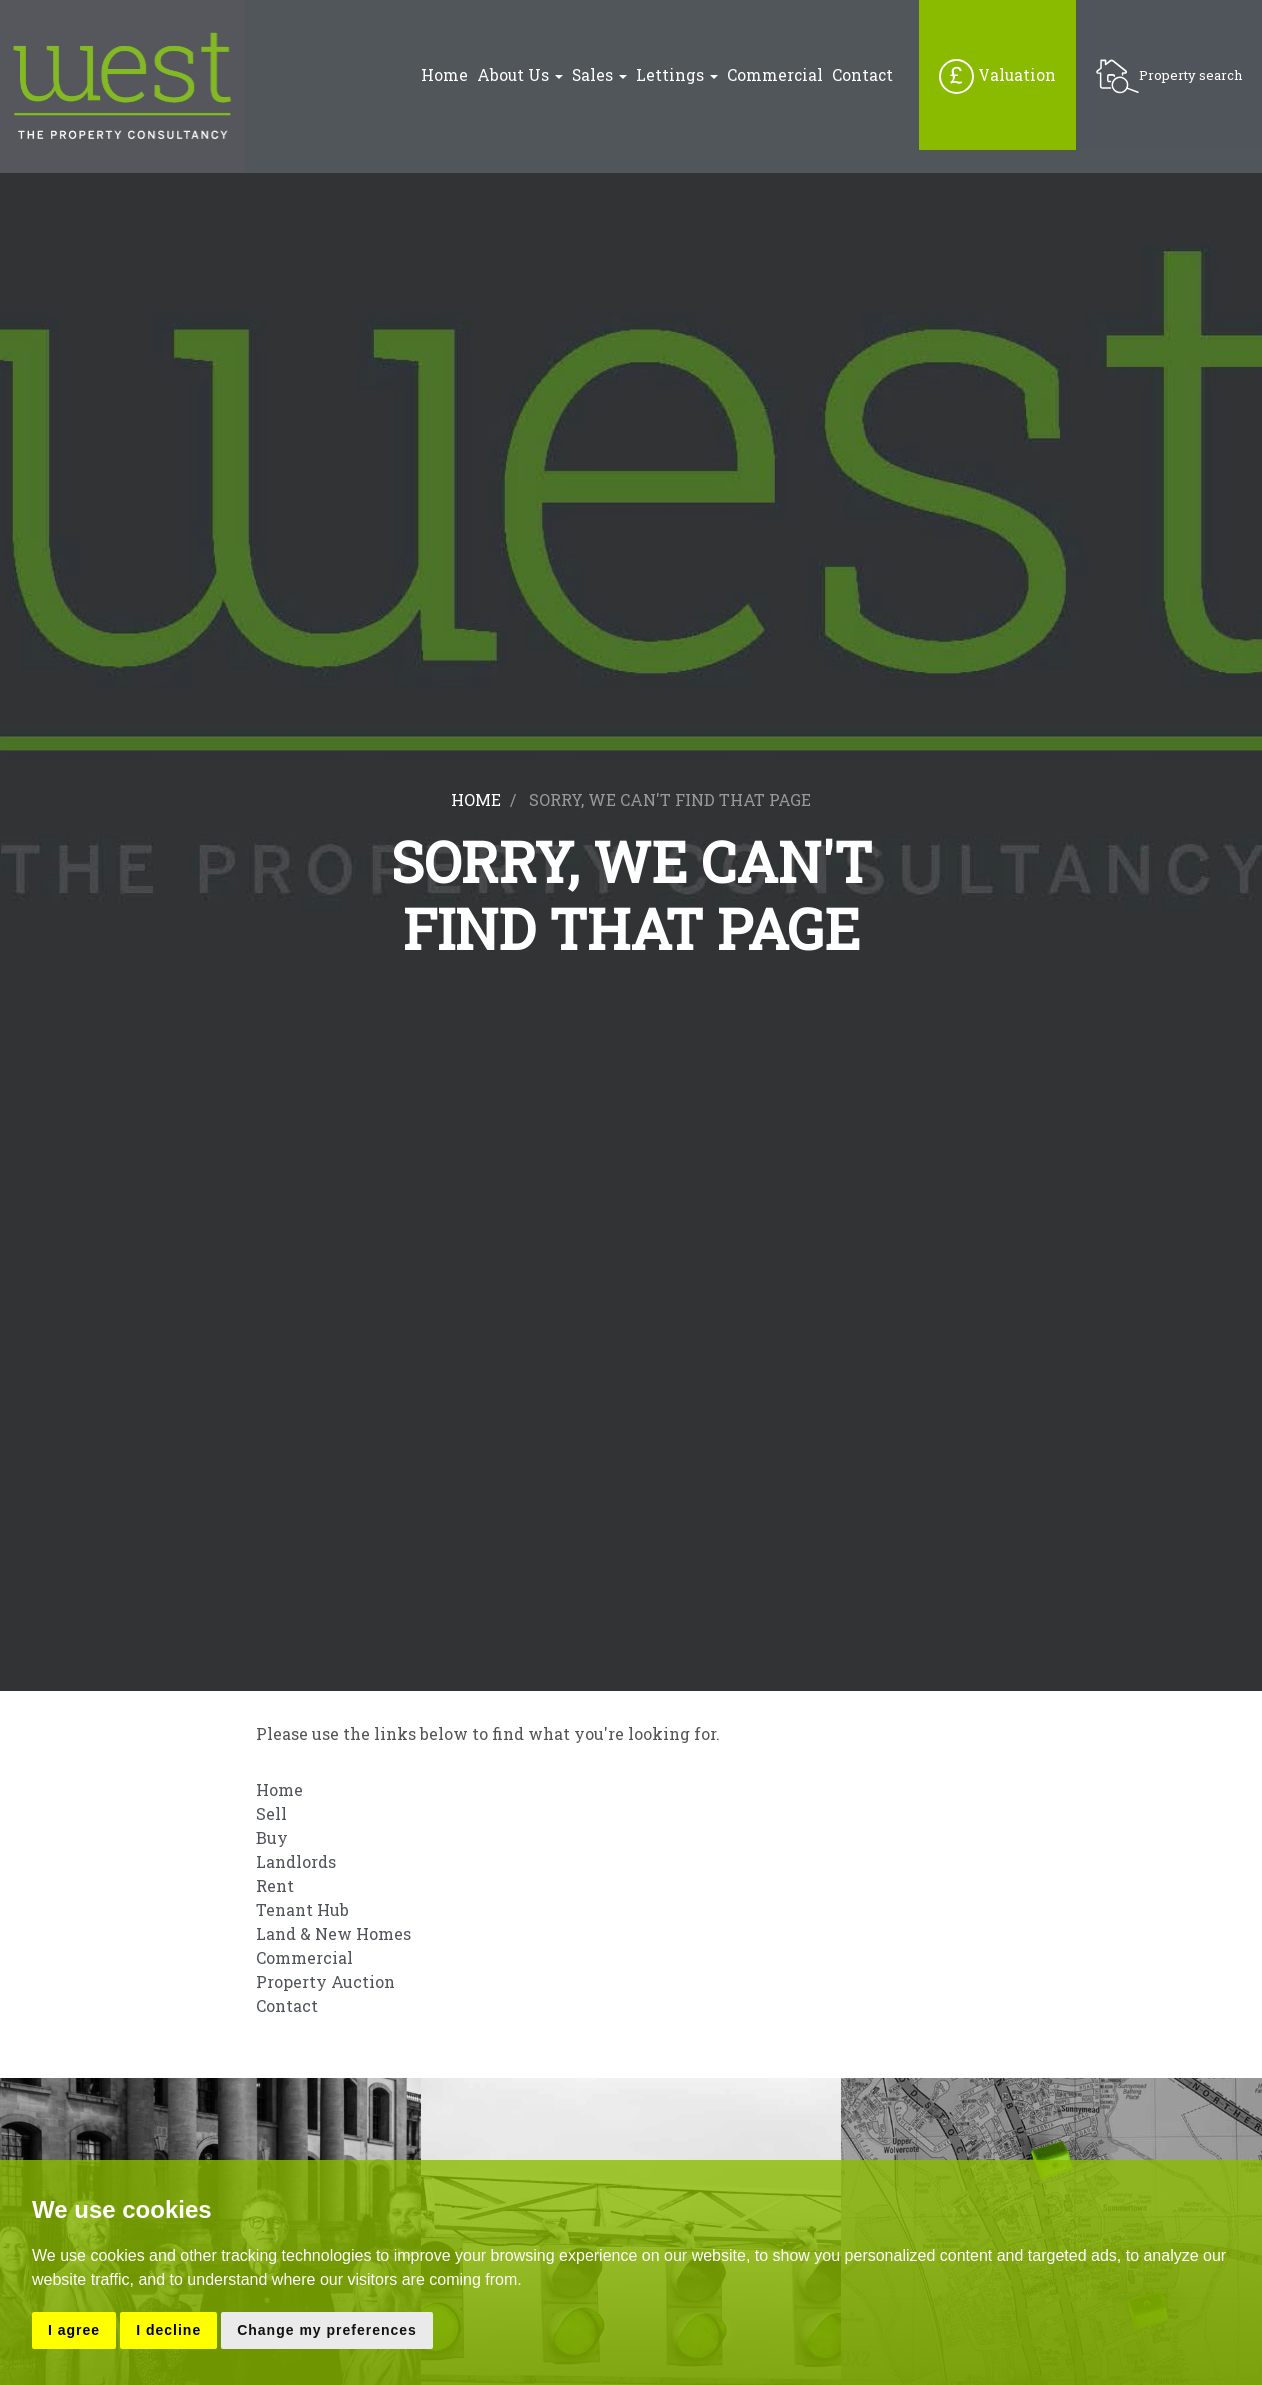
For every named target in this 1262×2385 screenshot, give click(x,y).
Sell (271, 1813)
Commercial (775, 75)
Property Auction (325, 1981)
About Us (520, 75)
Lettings (677, 75)
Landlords (296, 1861)
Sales (599, 75)
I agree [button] (74, 2330)
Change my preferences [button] (327, 2330)
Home (444, 75)
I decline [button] (168, 2330)
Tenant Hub (302, 1909)
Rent (275, 1885)
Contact (862, 75)
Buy (272, 1837)
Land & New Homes (333, 1933)
